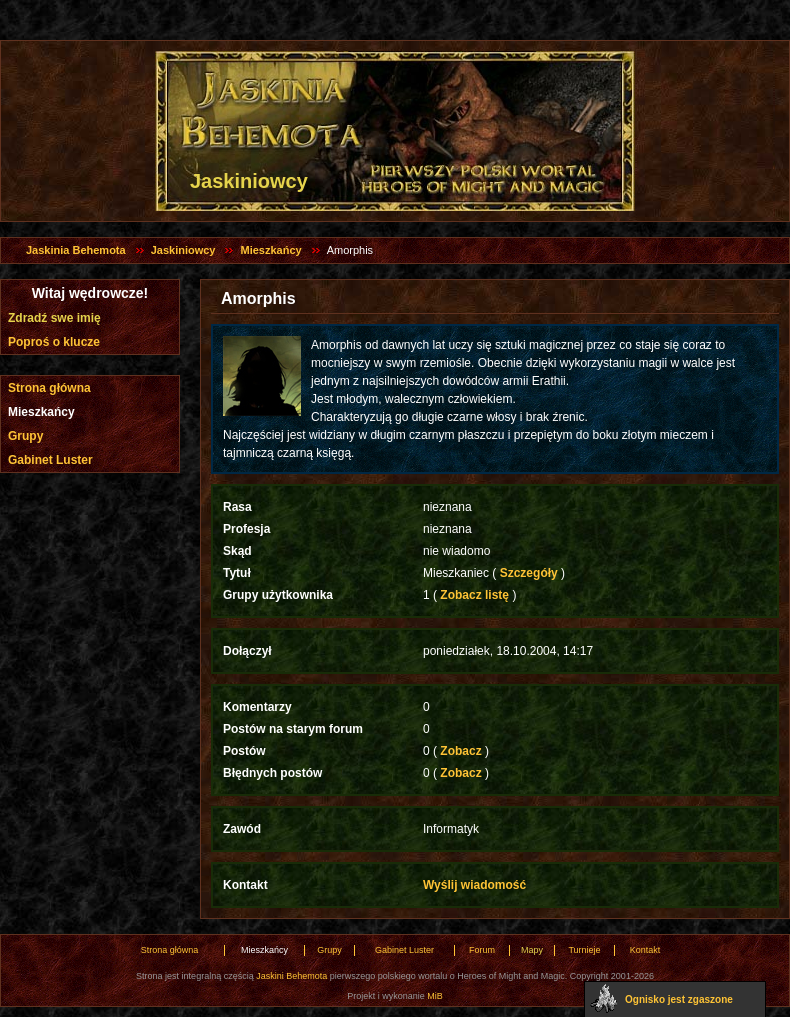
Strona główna (49, 388)
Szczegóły (528, 573)
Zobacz (461, 751)
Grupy (25, 436)
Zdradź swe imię (54, 318)
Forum (482, 950)
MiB (435, 996)
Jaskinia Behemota (76, 250)
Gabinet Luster (50, 460)
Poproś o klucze (54, 342)
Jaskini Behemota (291, 976)
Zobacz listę (474, 595)
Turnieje (584, 950)
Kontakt (645, 950)
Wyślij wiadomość (474, 885)
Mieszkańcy (270, 250)
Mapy (532, 950)
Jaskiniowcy (183, 250)
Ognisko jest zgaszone (679, 999)
